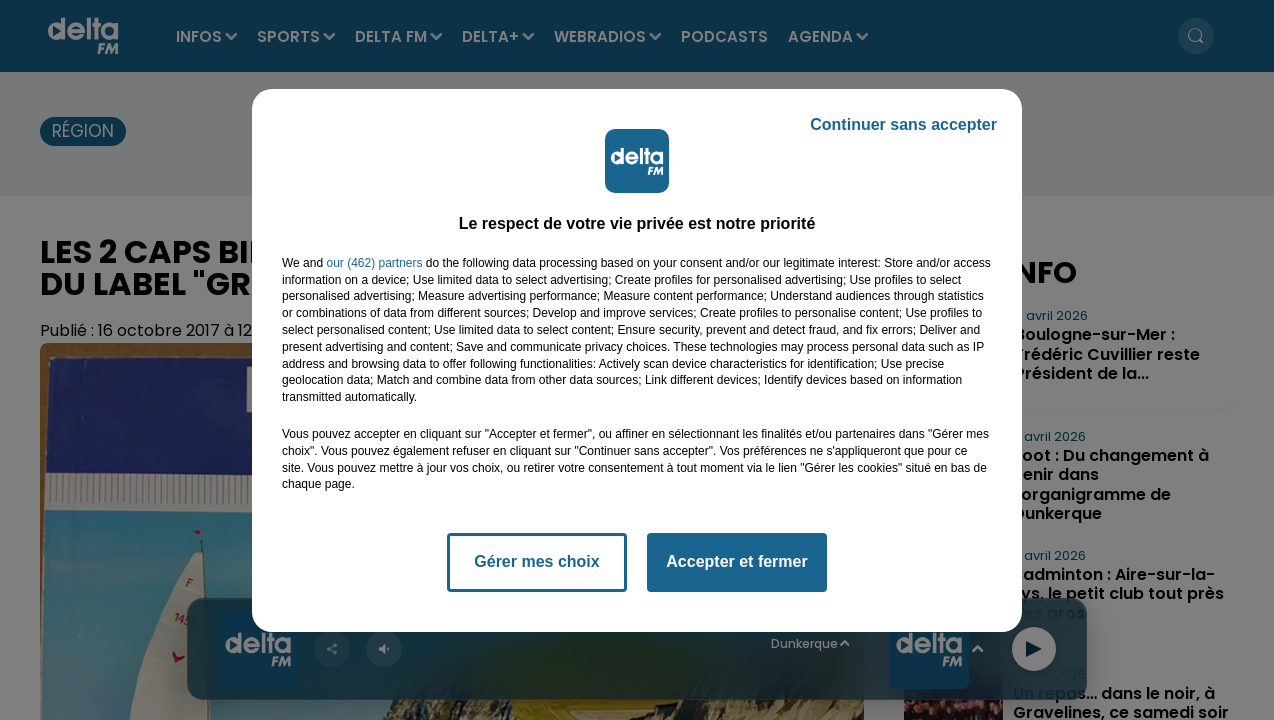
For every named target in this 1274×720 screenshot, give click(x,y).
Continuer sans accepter (903, 124)
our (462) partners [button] (374, 263)
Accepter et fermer (736, 561)
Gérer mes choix (536, 561)
